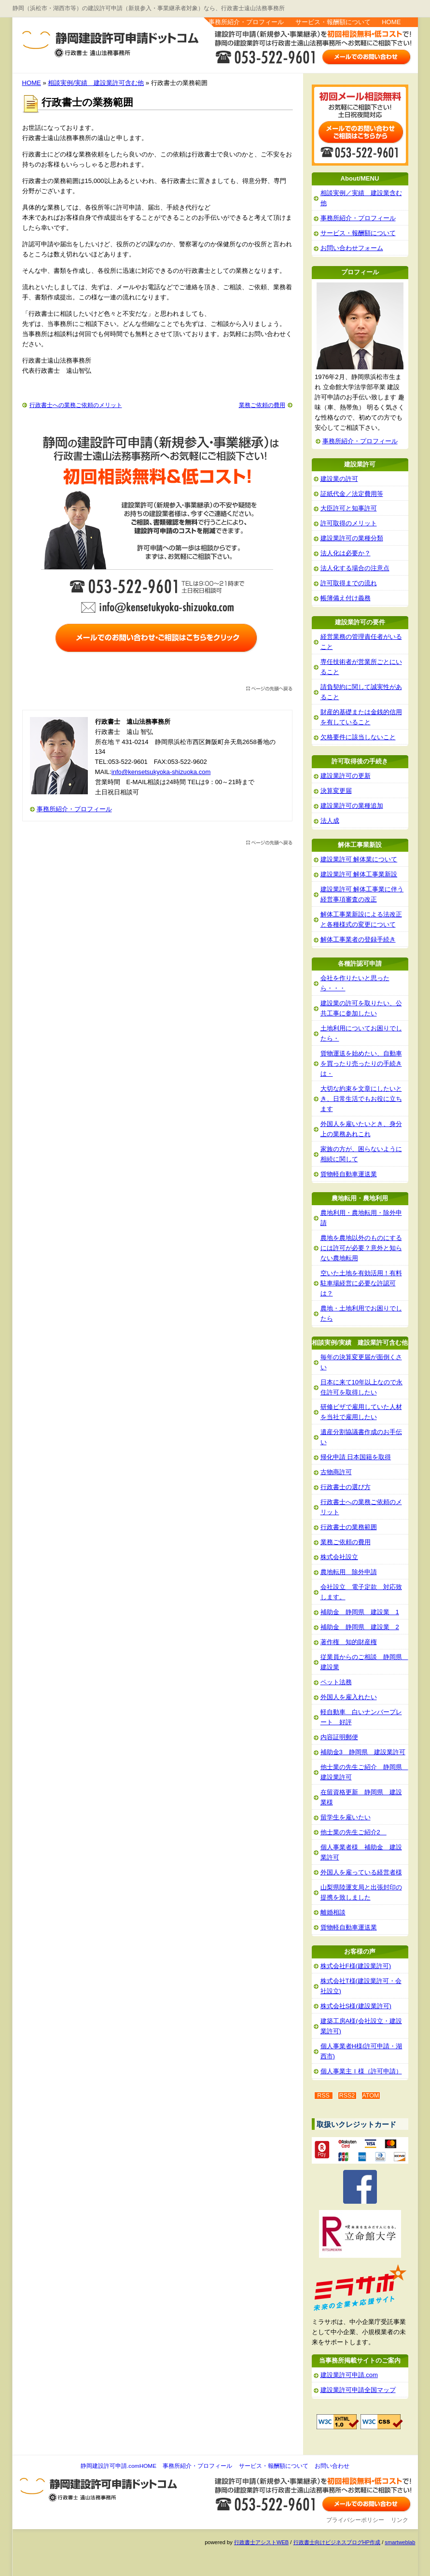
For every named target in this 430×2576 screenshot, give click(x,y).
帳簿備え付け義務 (345, 598)
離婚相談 (333, 1912)
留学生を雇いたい (345, 1817)
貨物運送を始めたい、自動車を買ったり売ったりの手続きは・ (361, 1063)
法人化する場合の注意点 (354, 568)
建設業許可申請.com (349, 2375)
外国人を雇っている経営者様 (361, 1872)
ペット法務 (336, 1682)
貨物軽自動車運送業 (348, 1174)
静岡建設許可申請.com (86, 39)
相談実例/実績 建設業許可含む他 (96, 82)
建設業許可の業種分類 (351, 538)
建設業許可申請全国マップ (358, 2389)
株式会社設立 (339, 1557)
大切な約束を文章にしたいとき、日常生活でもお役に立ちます (361, 1098)
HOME (391, 22)
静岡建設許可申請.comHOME (118, 2466)
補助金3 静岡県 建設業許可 (362, 1752)
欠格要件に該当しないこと (358, 737)
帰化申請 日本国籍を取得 (355, 1457)
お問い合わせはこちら (367, 56)
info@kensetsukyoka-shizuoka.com (161, 771)
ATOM (370, 2095)
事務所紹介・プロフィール (246, 22)
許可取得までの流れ (348, 583)
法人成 (329, 820)
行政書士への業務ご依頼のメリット (75, 405)
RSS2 (347, 2095)
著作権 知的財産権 (348, 1642)
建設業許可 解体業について (359, 859)
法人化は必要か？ (345, 553)
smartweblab (400, 2542)
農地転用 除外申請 (348, 1572)
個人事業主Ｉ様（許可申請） (361, 2071)
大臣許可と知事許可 (348, 508)
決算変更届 (336, 790)
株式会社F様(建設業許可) (355, 1966)
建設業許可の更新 (345, 775)
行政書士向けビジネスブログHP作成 (336, 2542)
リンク (399, 2520)
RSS (323, 2095)
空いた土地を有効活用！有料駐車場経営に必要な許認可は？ (361, 1283)
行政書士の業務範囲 (348, 1527)
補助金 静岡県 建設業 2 (359, 1627)
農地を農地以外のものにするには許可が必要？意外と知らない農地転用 (361, 1248)
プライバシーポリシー (355, 2520)
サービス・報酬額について (333, 22)
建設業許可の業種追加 (351, 805)
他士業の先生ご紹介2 (353, 1832)
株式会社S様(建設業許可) (355, 2006)
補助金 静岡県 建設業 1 (359, 1612)
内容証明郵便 (339, 1737)
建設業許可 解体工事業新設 (359, 874)
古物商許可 (336, 1472)
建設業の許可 (339, 478)
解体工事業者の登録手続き (358, 939)
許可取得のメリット (348, 523)
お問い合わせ (332, 2466)
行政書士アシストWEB (261, 2542)
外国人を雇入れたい (348, 1697)
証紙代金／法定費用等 (351, 493)
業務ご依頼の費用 (262, 405)
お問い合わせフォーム (351, 248)
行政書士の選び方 (345, 1487)
